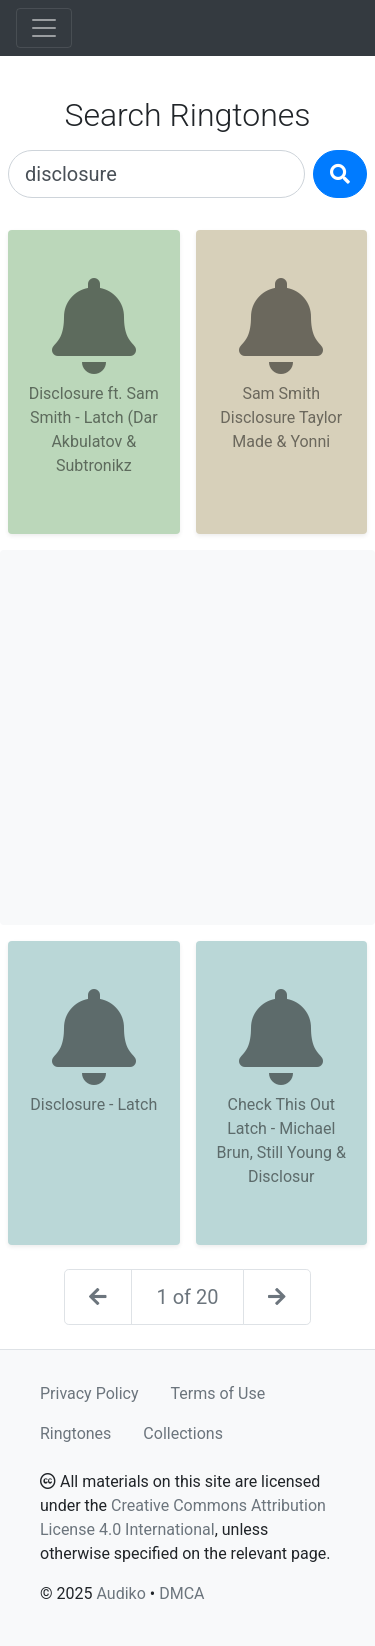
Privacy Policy (89, 1393)
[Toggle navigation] (44, 28)
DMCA (181, 1593)
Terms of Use (218, 1393)
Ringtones (75, 1433)
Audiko (120, 1593)
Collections (183, 1433)
